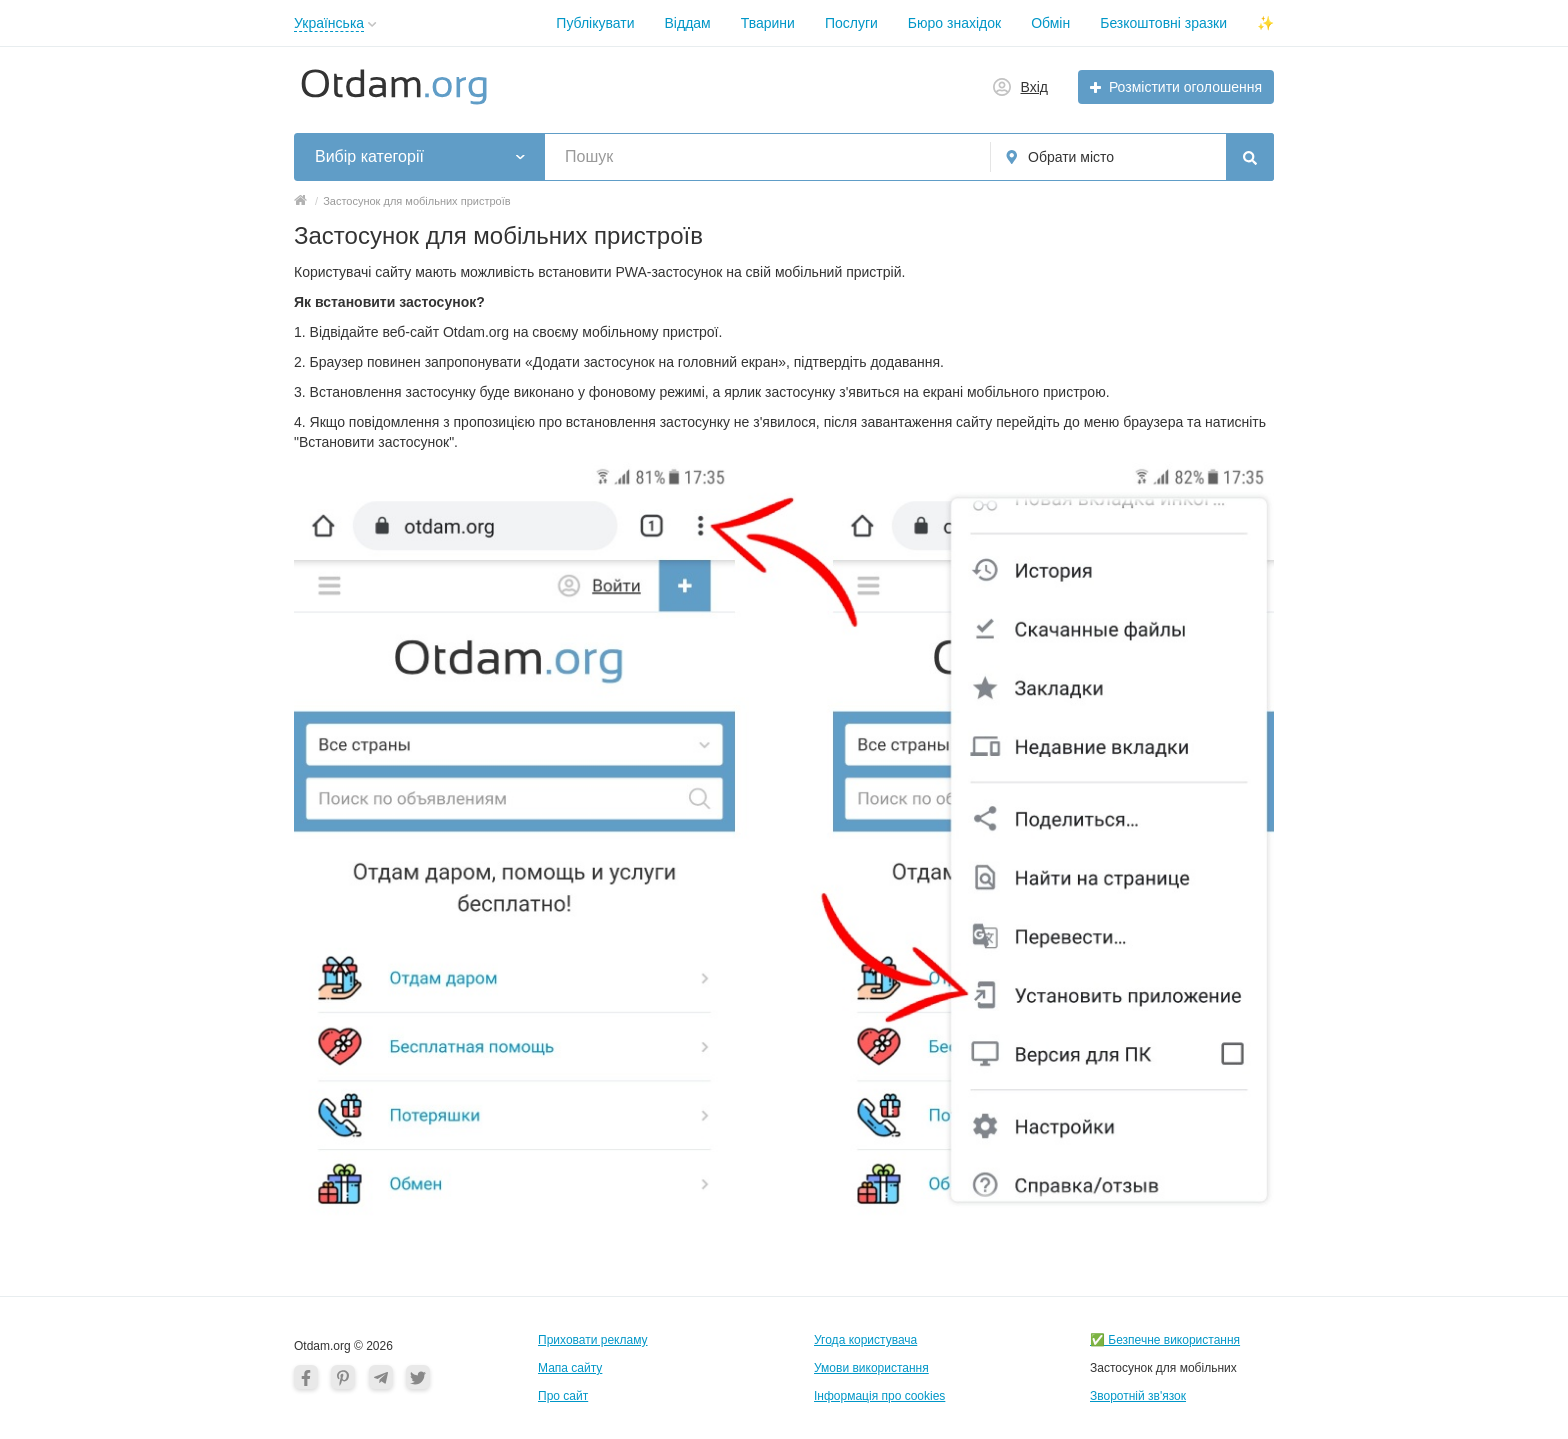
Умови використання (871, 1368)
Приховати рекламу (593, 1340)
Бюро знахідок (954, 23)
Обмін (1050, 23)
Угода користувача (865, 1340)
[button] (372, 24)
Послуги (851, 23)
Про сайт (563, 1396)
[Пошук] (1250, 157)
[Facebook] (306, 1377)
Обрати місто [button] (1071, 157)
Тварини (768, 23)
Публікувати (595, 23)
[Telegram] (381, 1377)
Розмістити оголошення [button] (1185, 87)
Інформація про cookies (879, 1396)
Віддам (688, 23)
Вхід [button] (1034, 87)
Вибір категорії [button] (369, 156)
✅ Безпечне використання (1165, 1340)
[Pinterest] (343, 1377)
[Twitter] (418, 1377)
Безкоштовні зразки (1163, 23)
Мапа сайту (570, 1368)
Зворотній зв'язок (1138, 1396)
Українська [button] (329, 23)
